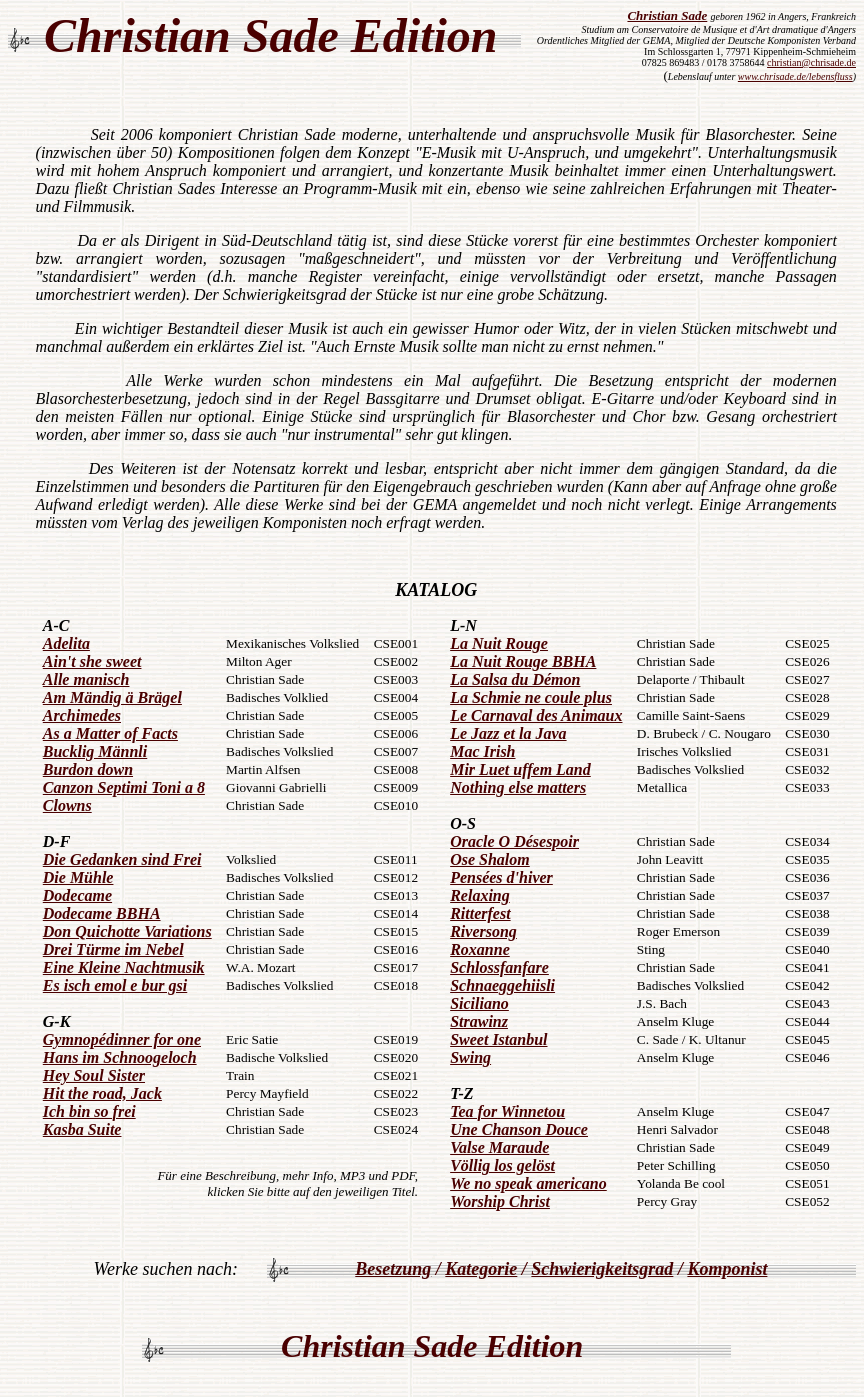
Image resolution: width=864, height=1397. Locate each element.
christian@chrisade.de (811, 62)
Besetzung (393, 1269)
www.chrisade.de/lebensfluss (795, 76)
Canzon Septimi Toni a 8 (124, 787)
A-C (56, 625)
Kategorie (481, 1269)
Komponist (727, 1269)
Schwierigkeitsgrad (602, 1269)
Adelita (66, 643)
